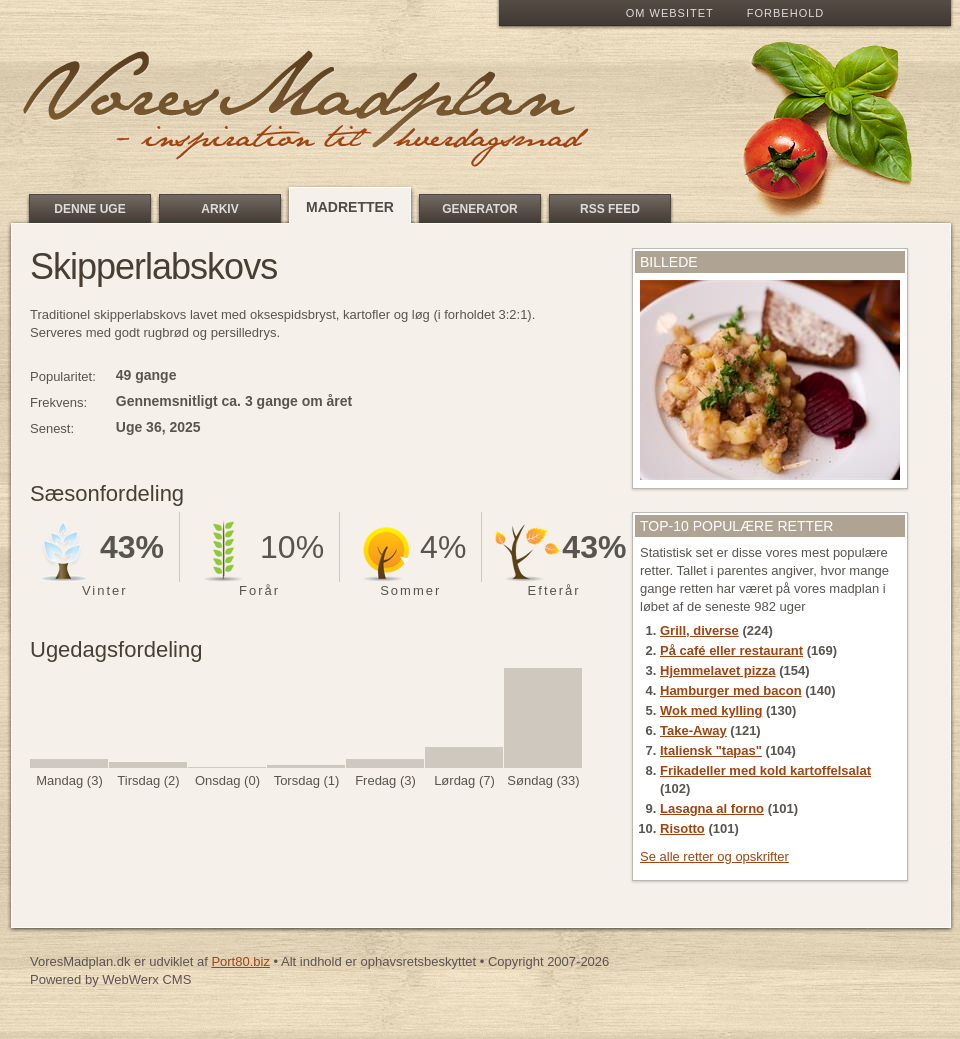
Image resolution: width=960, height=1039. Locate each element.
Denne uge (89, 209)
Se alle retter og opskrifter (714, 856)
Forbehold (785, 13)
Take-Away (693, 730)
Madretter (350, 207)
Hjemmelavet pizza (718, 670)
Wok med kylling (711, 710)
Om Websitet (670, 13)
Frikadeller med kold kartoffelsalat (765, 770)
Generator (480, 209)
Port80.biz (240, 961)
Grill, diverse (699, 630)
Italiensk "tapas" (711, 750)
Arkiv (219, 209)
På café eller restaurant (731, 650)
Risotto (682, 828)
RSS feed (610, 209)
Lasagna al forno (712, 808)
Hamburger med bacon (731, 690)
